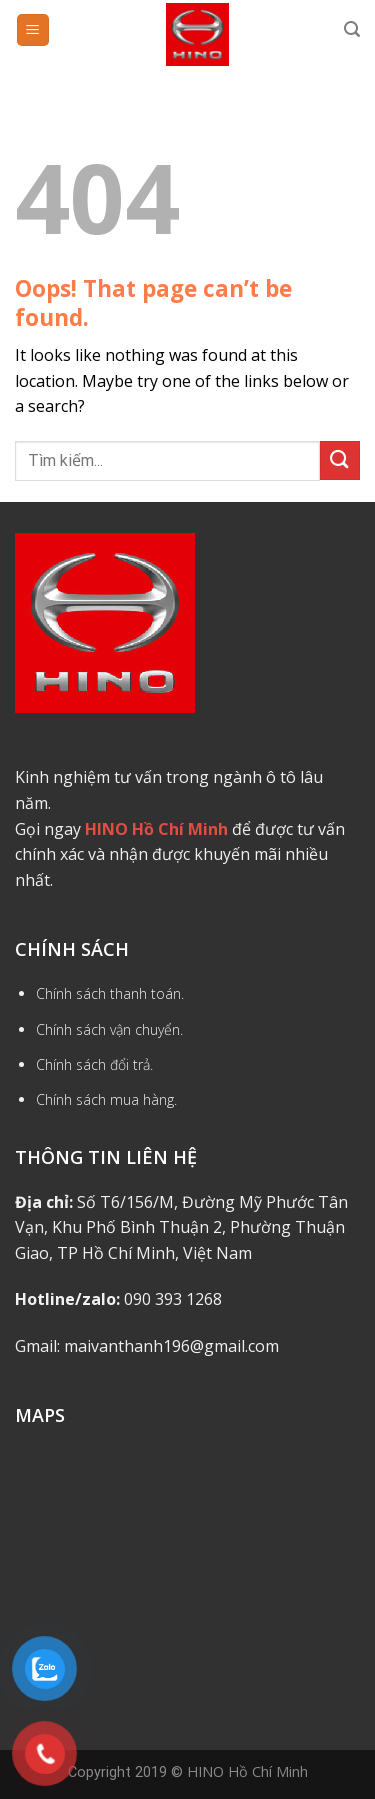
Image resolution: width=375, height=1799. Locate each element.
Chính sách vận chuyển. (109, 1029)
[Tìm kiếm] (352, 29)
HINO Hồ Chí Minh (247, 1771)
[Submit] (340, 460)
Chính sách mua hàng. (106, 1099)
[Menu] (33, 30)
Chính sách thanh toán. (110, 993)
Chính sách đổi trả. (94, 1064)
